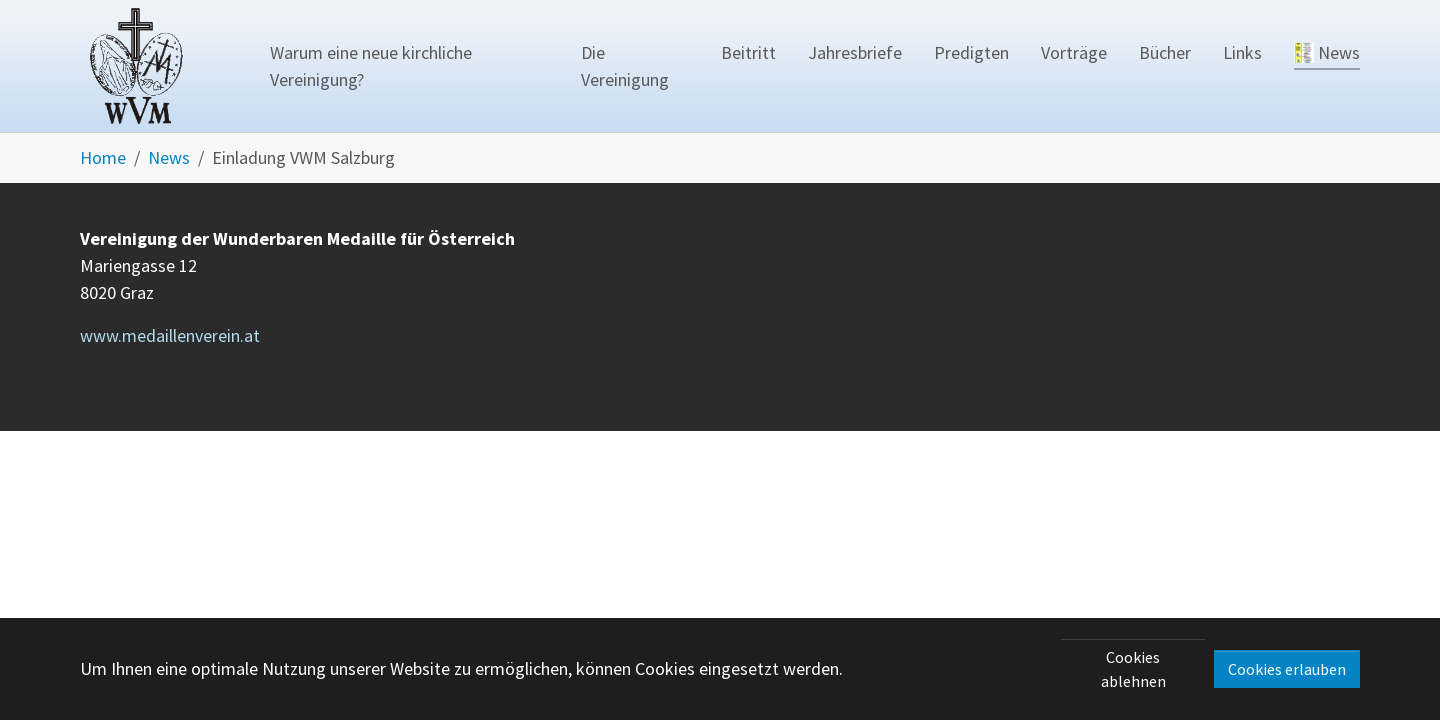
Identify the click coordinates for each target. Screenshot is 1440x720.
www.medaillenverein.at (170, 335)
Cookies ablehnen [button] (1133, 669)
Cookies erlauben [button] (1287, 669)
